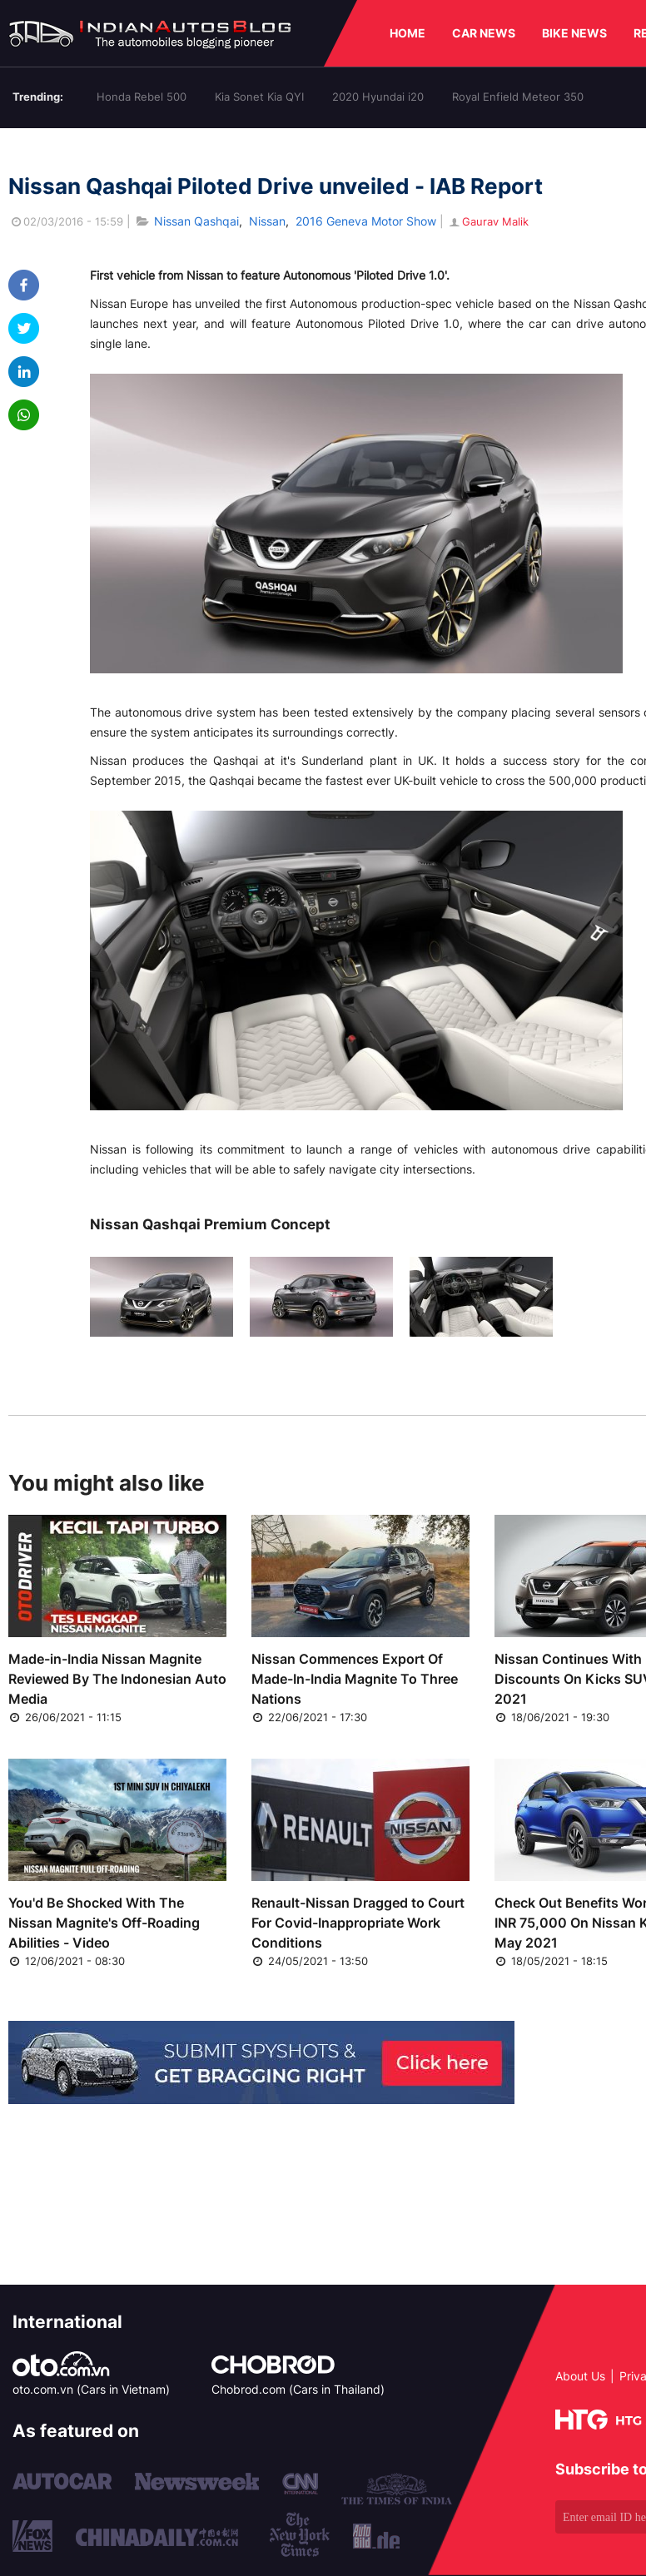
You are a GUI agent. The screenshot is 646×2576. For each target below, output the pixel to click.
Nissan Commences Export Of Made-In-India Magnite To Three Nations (354, 1678)
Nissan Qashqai (196, 221)
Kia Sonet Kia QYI (259, 96)
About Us (580, 2376)
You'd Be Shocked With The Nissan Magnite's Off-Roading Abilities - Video (104, 1922)
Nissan (267, 221)
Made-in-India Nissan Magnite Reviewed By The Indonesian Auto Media (117, 1678)
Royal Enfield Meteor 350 (518, 96)
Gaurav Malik (488, 221)
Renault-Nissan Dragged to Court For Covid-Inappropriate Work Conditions (358, 1922)
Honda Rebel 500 (141, 96)
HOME (407, 33)
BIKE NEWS (574, 33)
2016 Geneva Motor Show (366, 221)
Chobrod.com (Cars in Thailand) (298, 2389)
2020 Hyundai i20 (378, 96)
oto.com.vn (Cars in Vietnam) (91, 2389)
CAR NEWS (483, 33)
